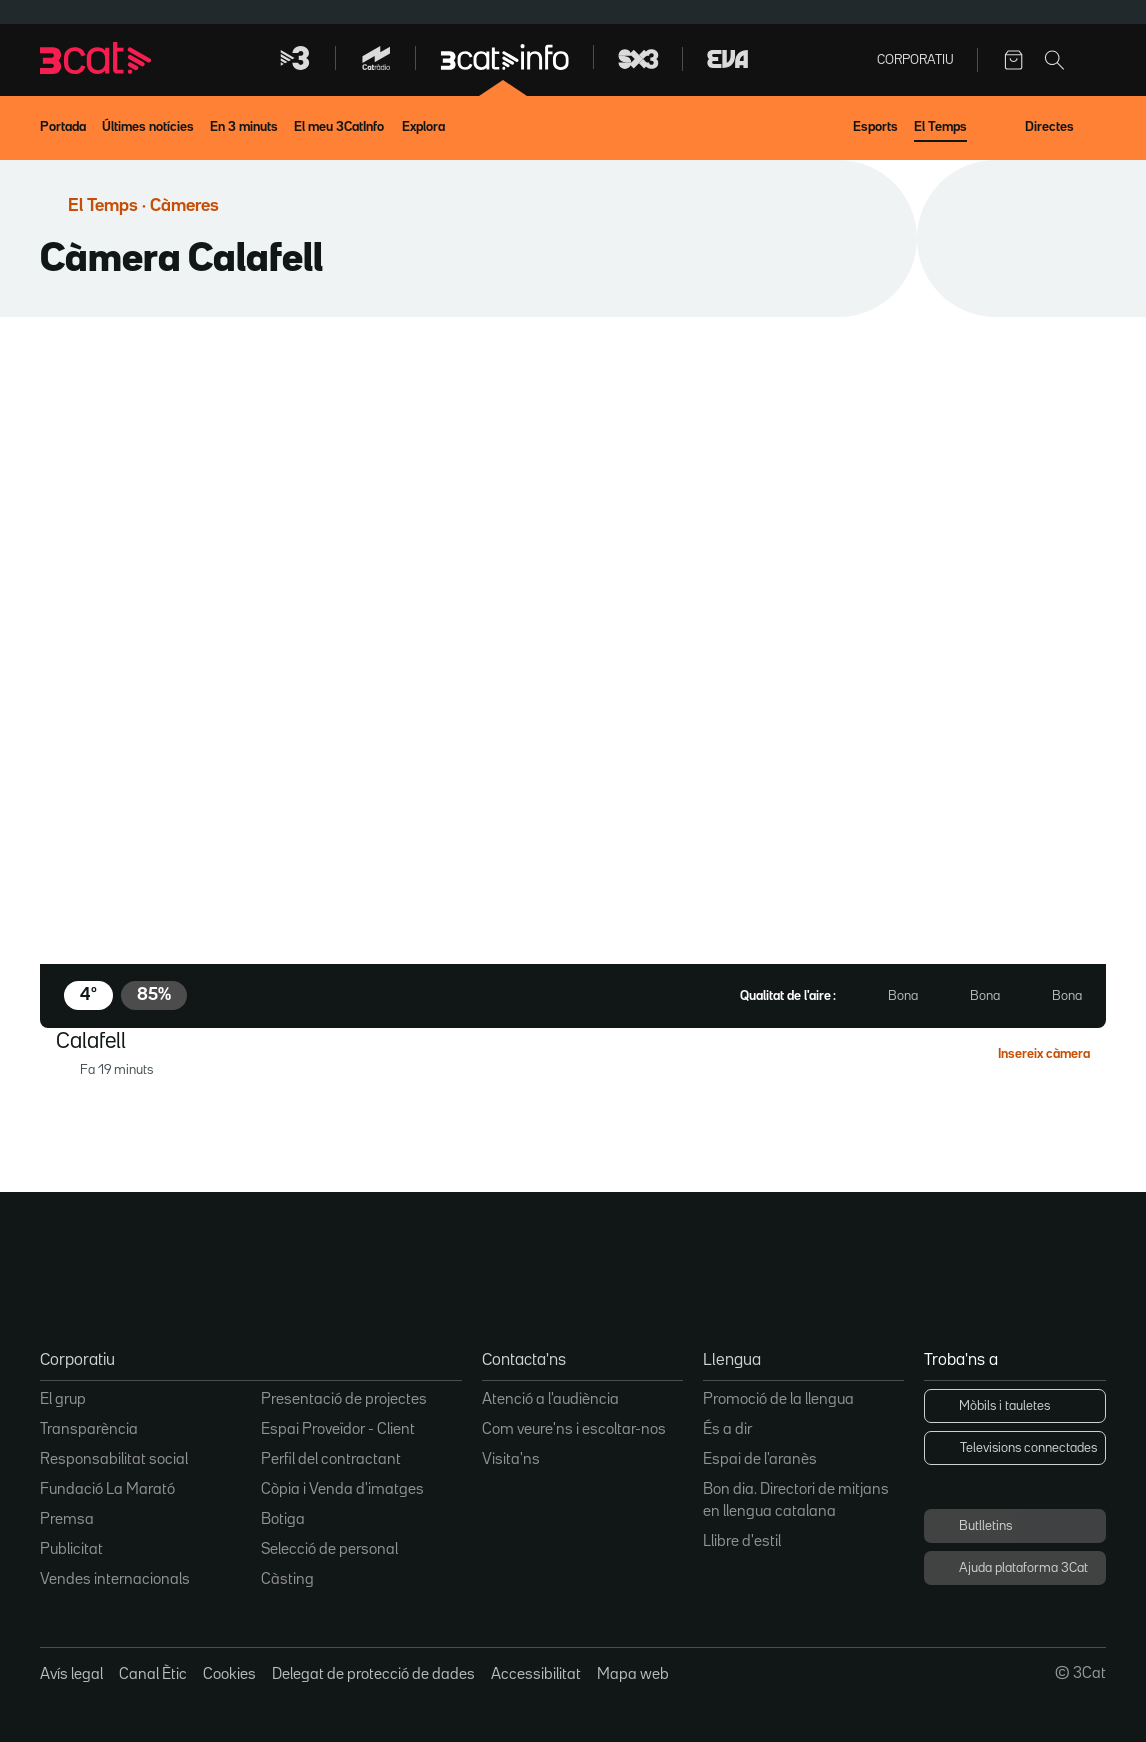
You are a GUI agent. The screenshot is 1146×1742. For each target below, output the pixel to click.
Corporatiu (915, 60)
